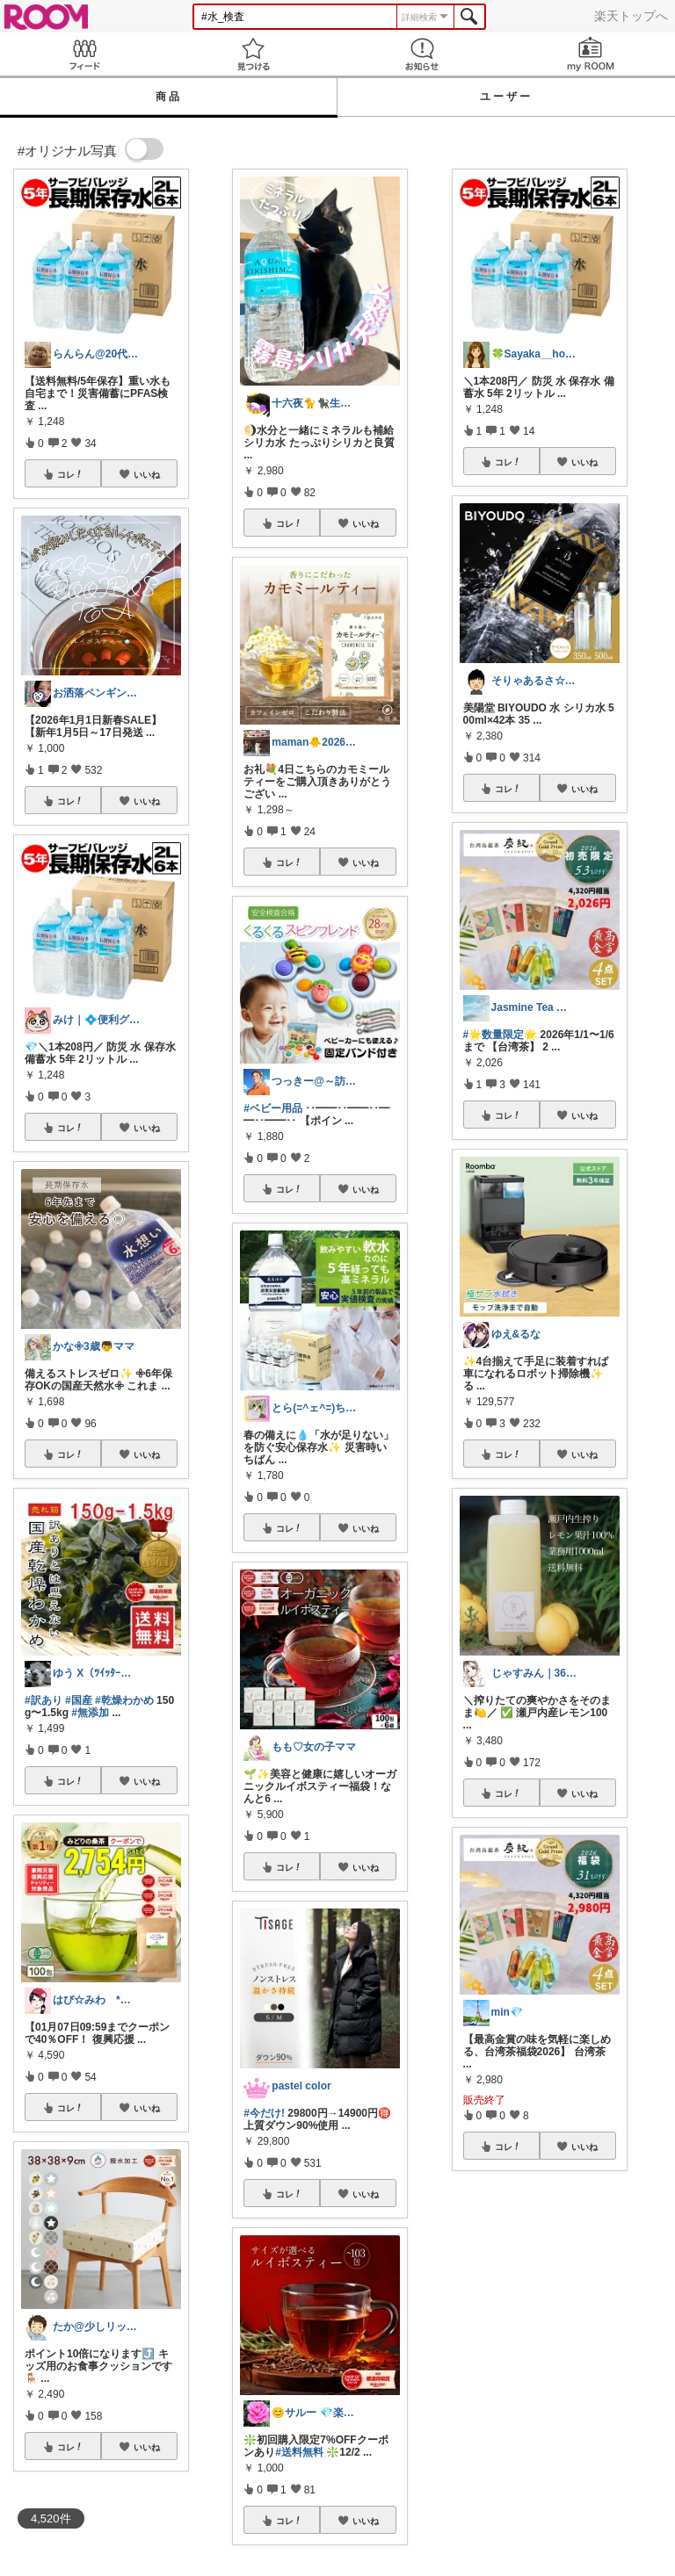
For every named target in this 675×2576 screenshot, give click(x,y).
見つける (253, 54)
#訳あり (43, 1700)
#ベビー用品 (272, 1108)
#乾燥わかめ (124, 1700)
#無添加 (90, 1713)
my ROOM (590, 54)
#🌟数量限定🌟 (500, 1034)
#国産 (78, 1700)
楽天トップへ (631, 16)
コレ (70, 474)
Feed (84, 54)
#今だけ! (264, 2113)
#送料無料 (299, 2452)
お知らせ (422, 54)
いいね (147, 474)
